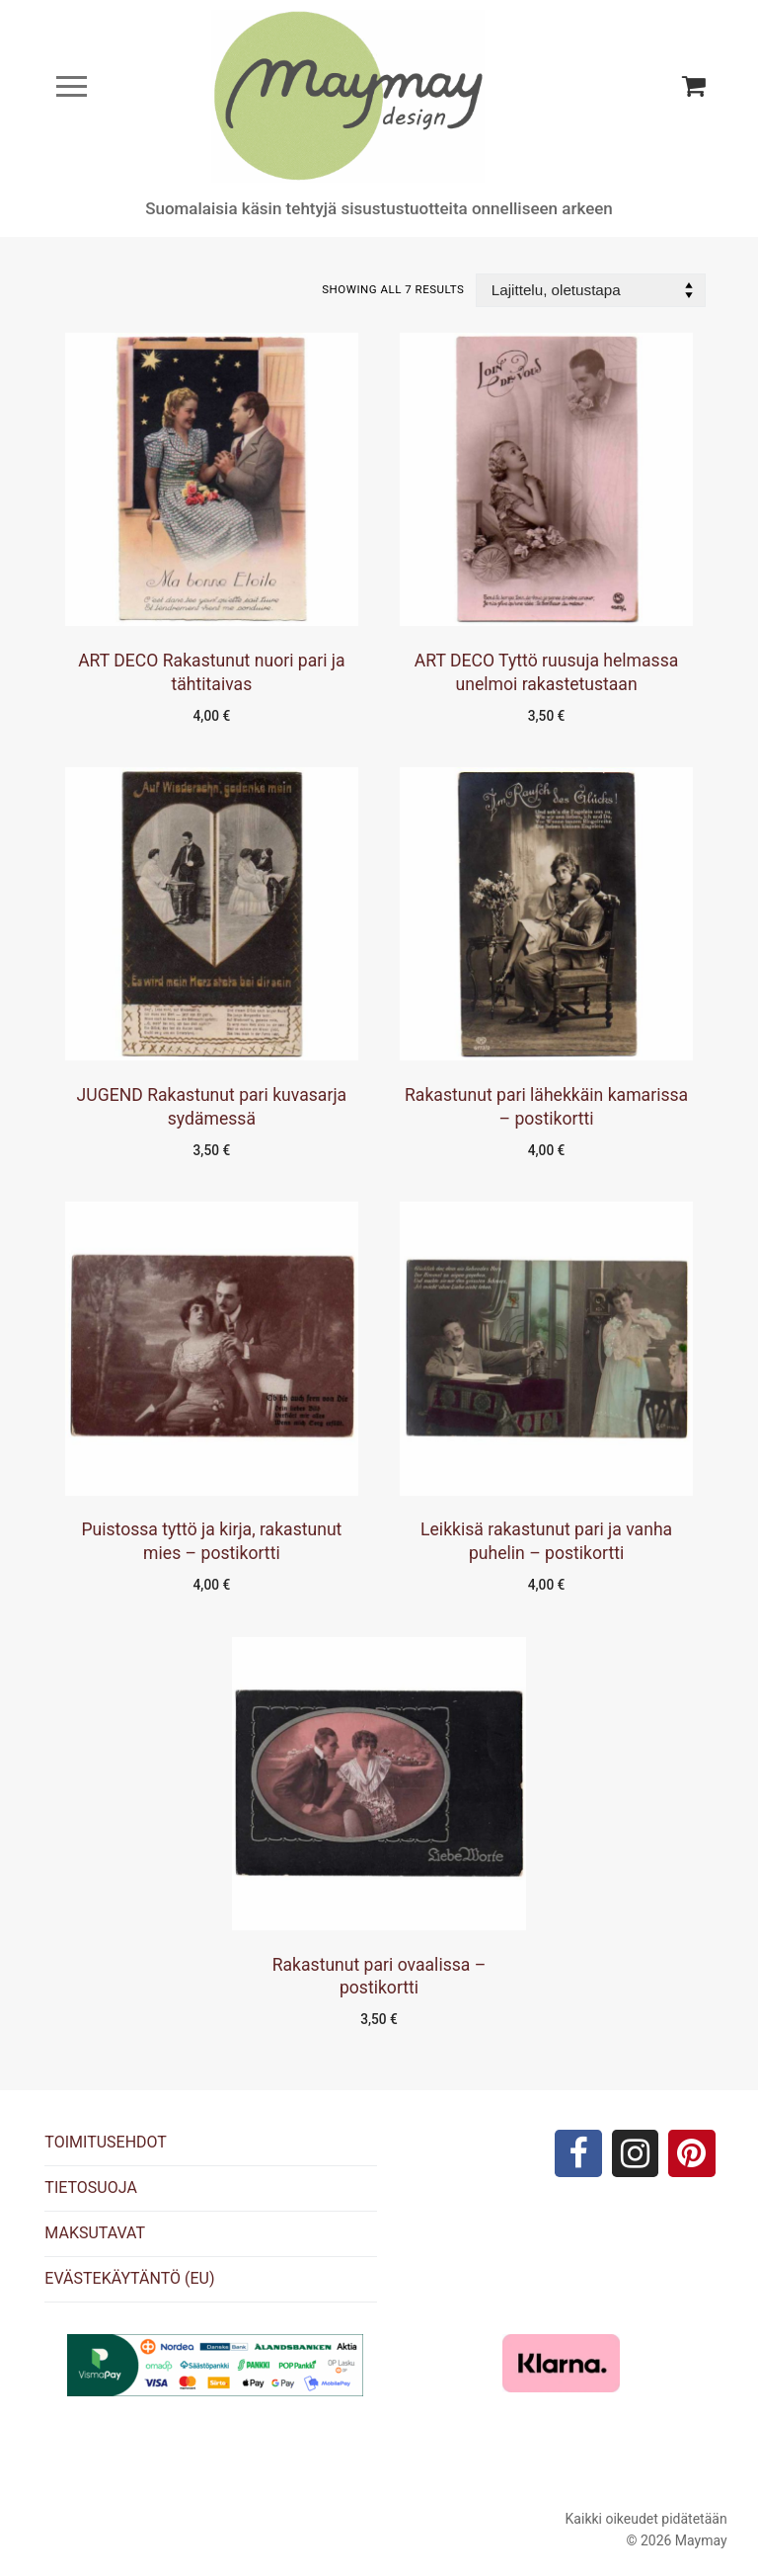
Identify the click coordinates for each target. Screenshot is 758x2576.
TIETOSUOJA (90, 2187)
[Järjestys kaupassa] (591, 290)
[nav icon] (72, 87)
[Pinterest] (692, 2153)
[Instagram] (635, 2153)
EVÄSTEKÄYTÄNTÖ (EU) (129, 2278)
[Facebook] (578, 2153)
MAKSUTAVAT (94, 2233)
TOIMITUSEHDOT (105, 2142)
